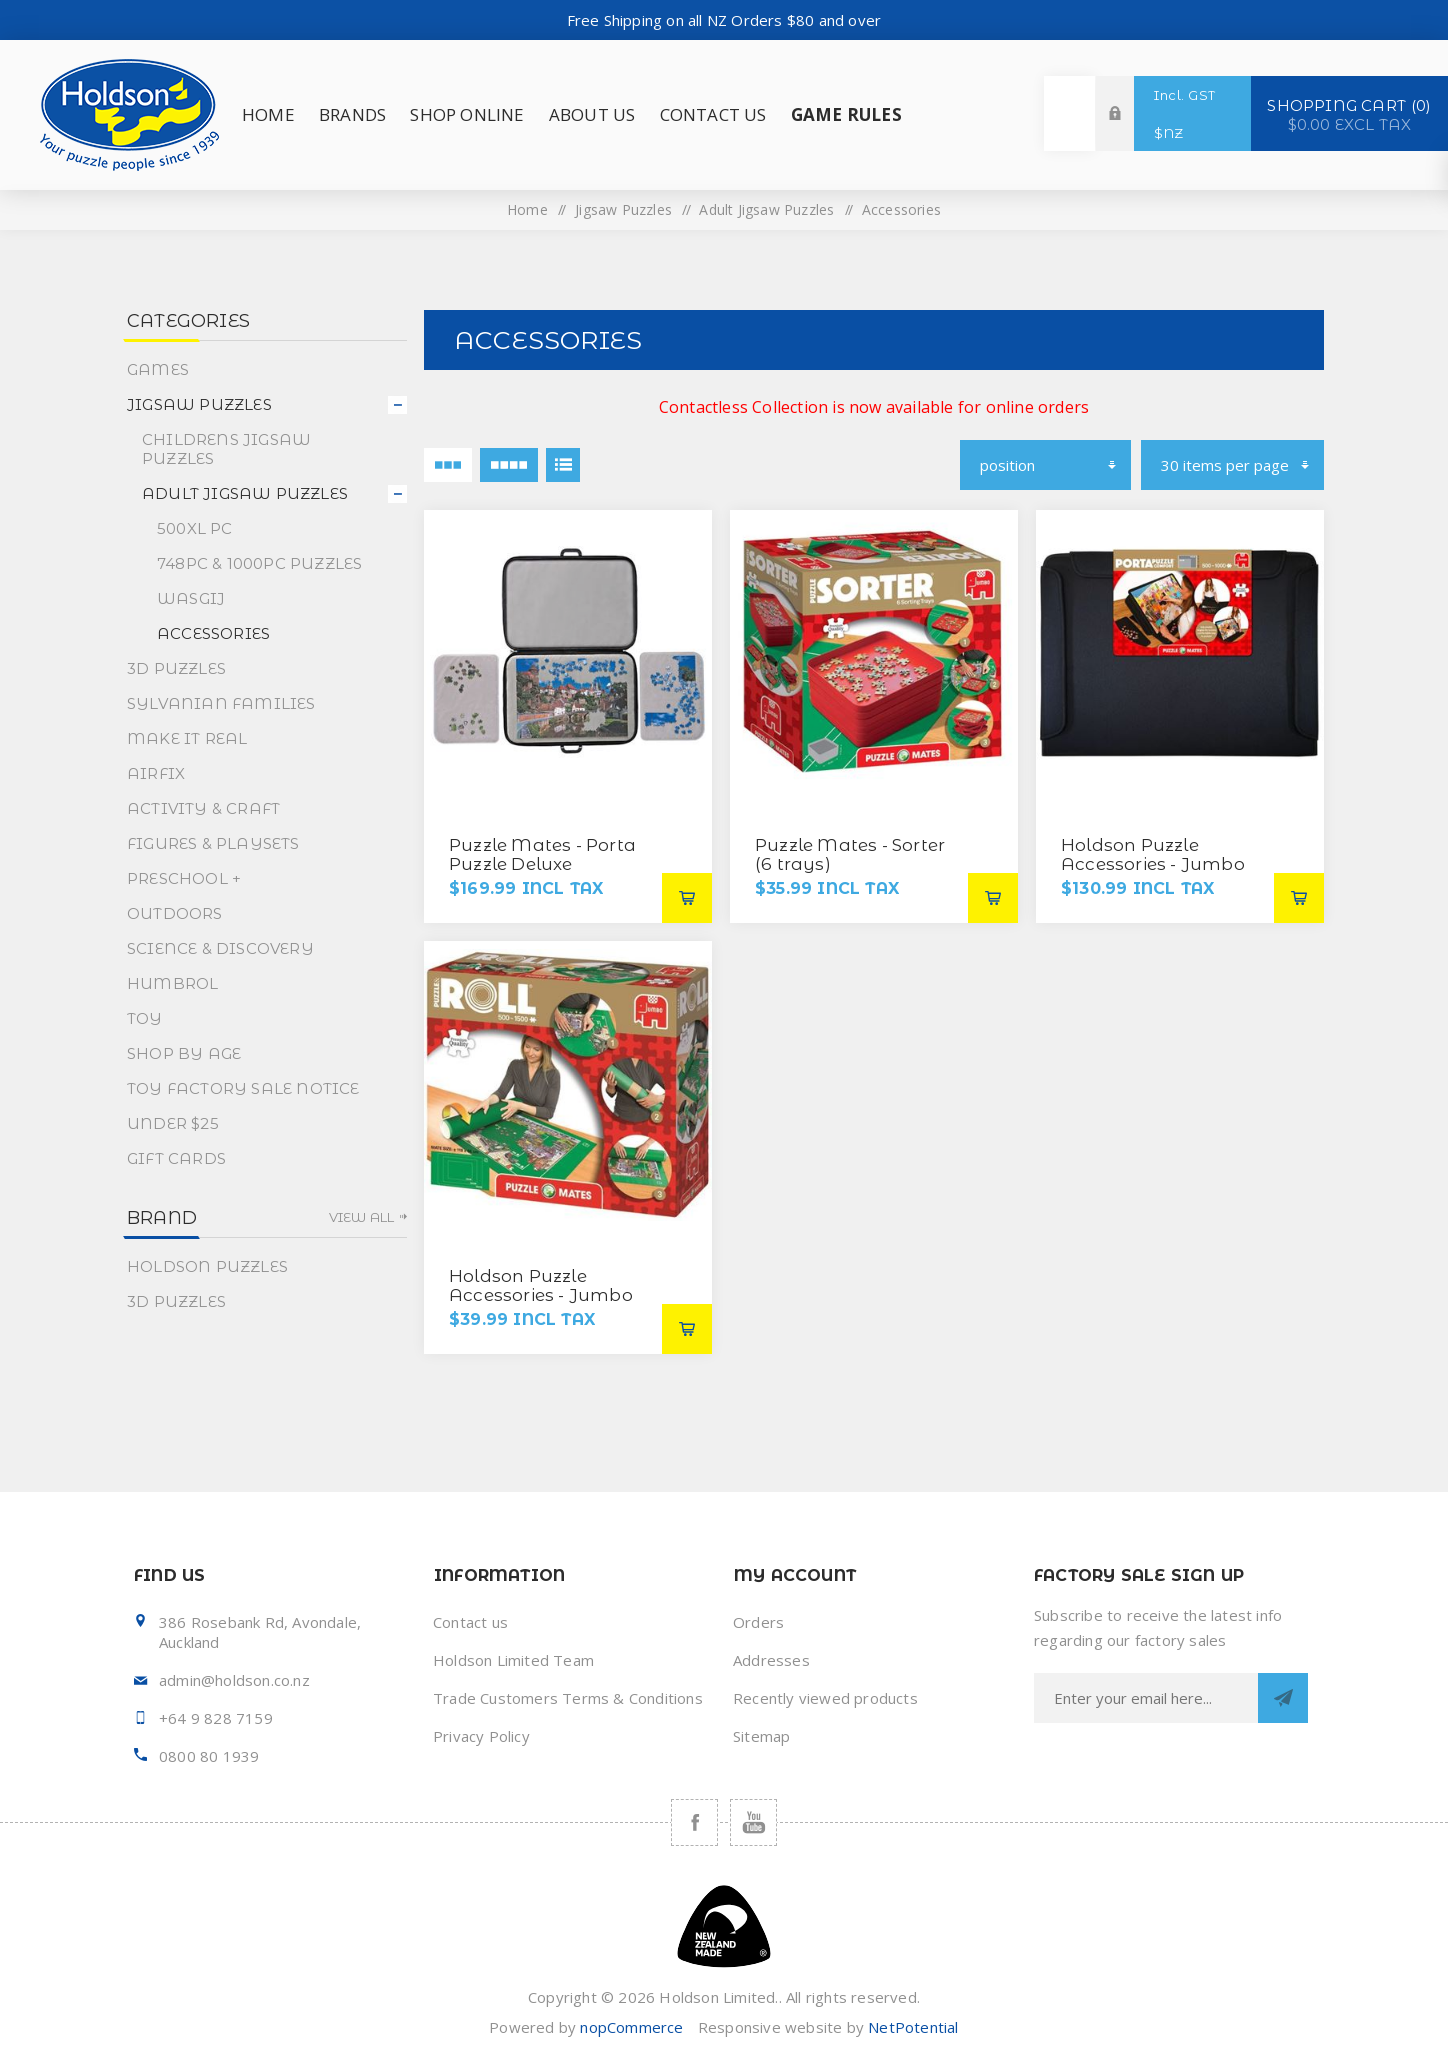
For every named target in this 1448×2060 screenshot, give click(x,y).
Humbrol (172, 983)
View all (362, 1217)
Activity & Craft (203, 808)
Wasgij (191, 598)
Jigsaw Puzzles (623, 209)
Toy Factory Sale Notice (243, 1088)
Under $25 (173, 1123)
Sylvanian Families (221, 703)
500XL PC (195, 528)
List (563, 465)
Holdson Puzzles (207, 1266)
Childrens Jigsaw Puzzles (226, 449)
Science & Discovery (220, 948)
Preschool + (184, 878)
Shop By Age (184, 1053)
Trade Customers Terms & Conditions (568, 1698)
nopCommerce (631, 2027)
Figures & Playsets (213, 843)
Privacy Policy (481, 1736)
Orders (758, 1622)
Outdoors (175, 913)
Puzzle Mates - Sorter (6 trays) (850, 854)
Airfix (156, 773)
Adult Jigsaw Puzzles (766, 209)
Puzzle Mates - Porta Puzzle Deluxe (542, 854)
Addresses (771, 1660)
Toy (145, 1018)
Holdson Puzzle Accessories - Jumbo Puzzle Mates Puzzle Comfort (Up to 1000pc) (1164, 873)
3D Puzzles (176, 668)
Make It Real (187, 738)
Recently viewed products (825, 1698)
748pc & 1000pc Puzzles (259, 563)
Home (527, 209)
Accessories (213, 633)
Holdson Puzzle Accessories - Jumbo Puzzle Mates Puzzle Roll (541, 1304)
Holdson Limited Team (513, 1660)
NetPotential (913, 2027)
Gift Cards (176, 1158)
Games (158, 369)
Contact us (470, 1622)
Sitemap (761, 1736)
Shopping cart (1349, 114)
